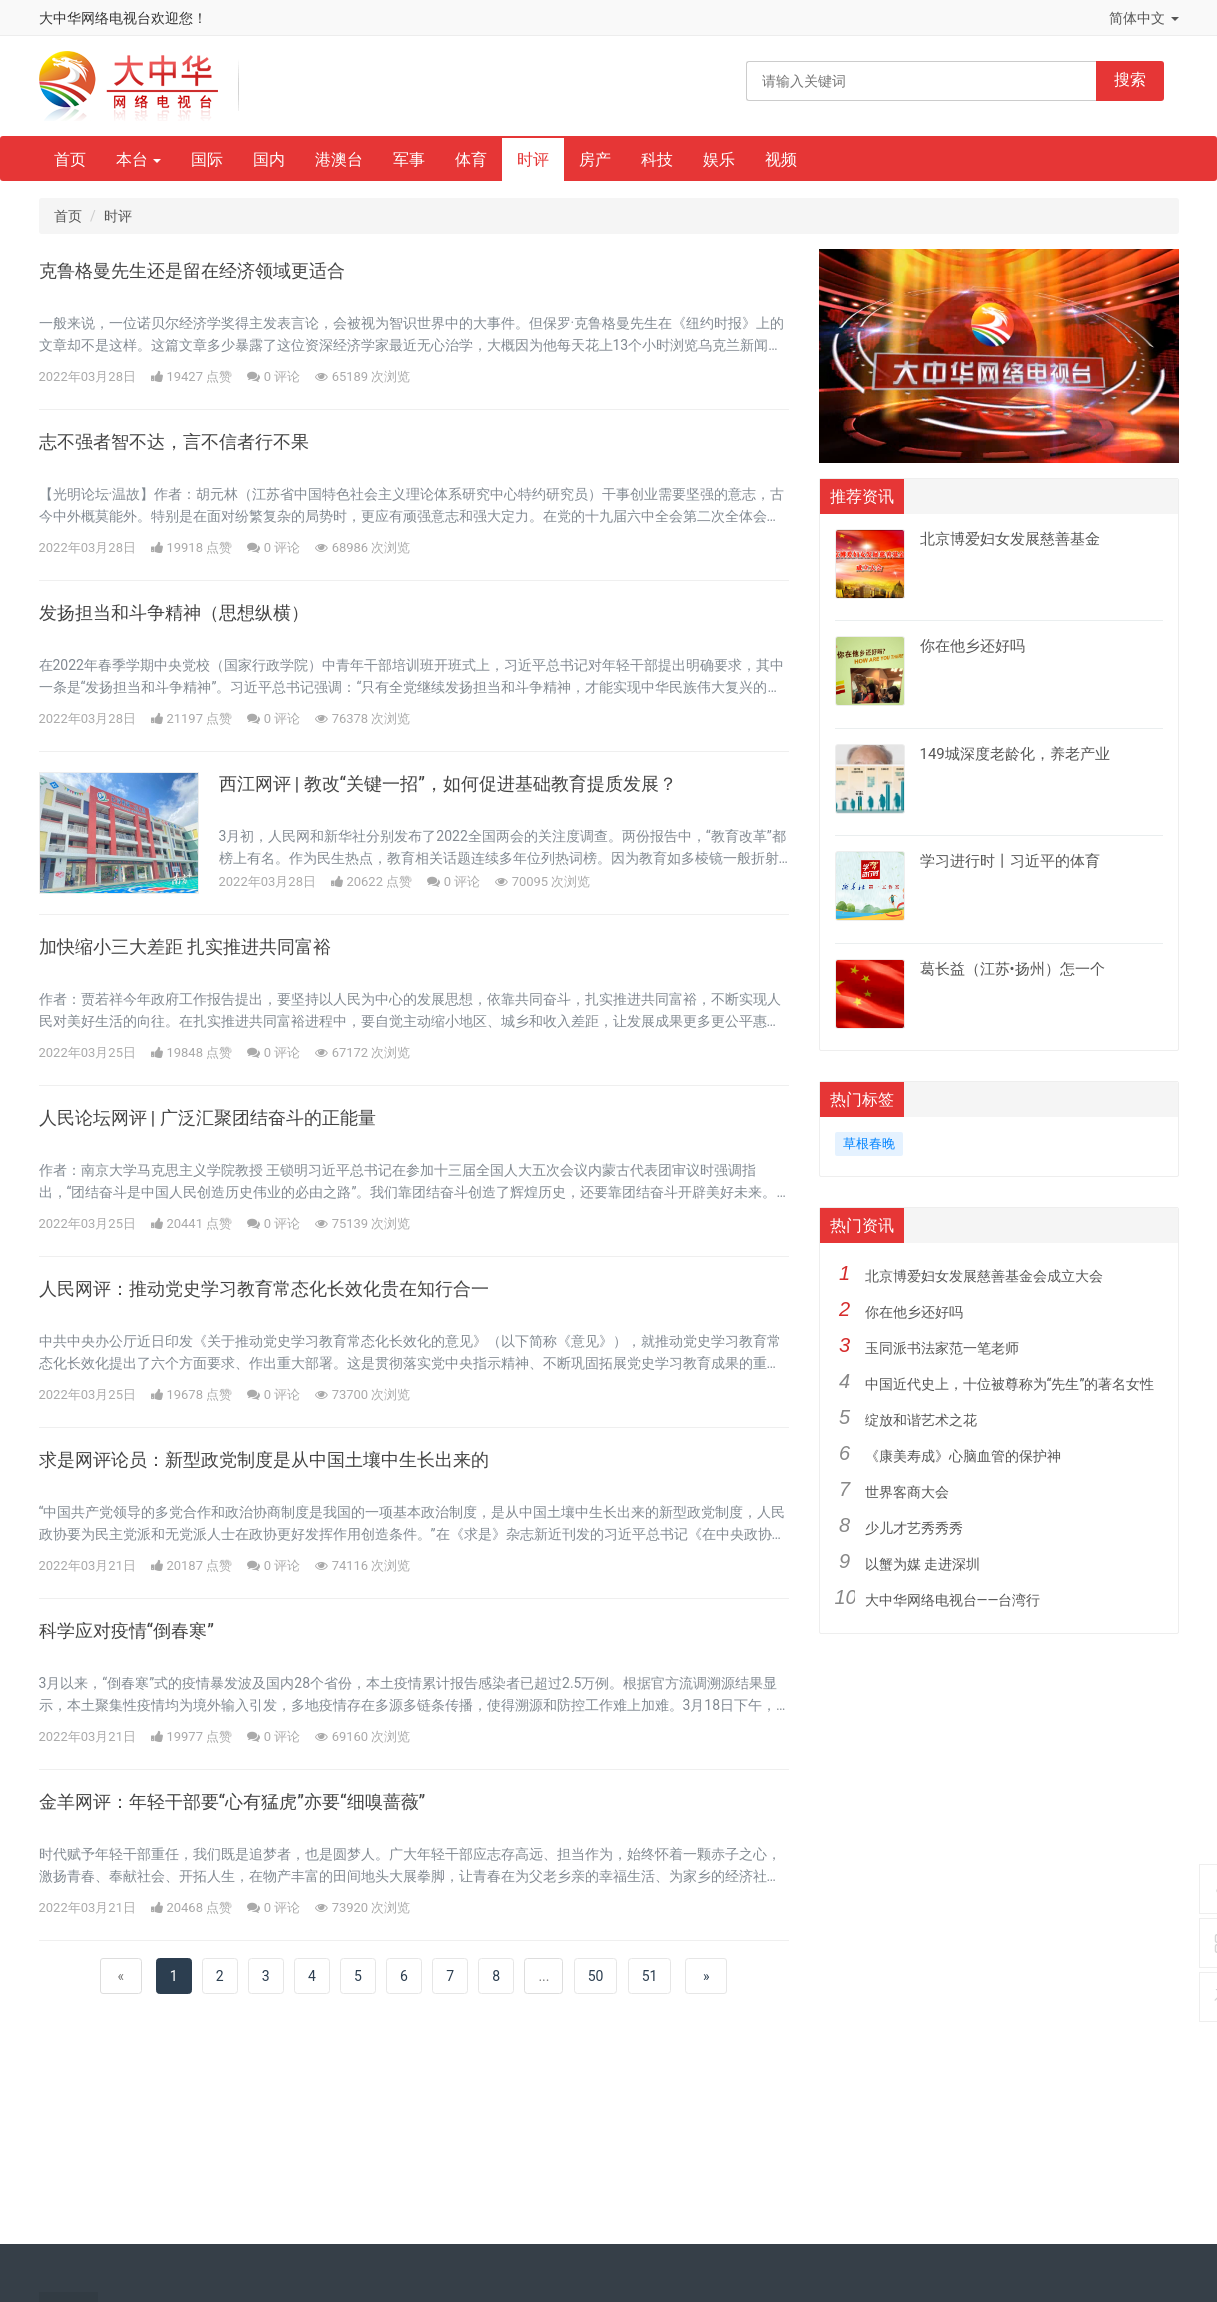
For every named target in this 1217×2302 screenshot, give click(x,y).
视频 (781, 159)
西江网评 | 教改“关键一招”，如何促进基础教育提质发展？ (448, 784)
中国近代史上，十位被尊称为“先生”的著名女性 (1010, 1384)
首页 (70, 159)
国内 (269, 159)
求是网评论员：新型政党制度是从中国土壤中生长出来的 (264, 1460)
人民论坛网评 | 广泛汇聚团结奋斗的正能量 (207, 1118)
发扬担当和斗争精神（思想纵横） (174, 613)
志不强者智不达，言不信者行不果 (174, 442)
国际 (207, 159)
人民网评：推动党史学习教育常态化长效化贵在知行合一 (264, 1289)
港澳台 (339, 159)
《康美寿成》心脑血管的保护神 (963, 1456)
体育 (471, 159)
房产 (595, 159)
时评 (533, 159)
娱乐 (719, 159)
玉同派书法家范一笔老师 (942, 1348)
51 (650, 1976)
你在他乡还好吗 (914, 1312)
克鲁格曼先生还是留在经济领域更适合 (192, 271)
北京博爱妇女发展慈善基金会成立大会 (984, 1276)
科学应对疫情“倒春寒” (126, 1631)
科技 (657, 159)
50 (596, 1976)
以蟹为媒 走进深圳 (922, 1564)
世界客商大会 (907, 1492)
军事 (409, 159)
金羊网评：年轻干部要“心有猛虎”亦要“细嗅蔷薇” (232, 1802)
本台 (139, 159)
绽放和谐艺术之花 (921, 1420)
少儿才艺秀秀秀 (914, 1528)
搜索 (1130, 79)
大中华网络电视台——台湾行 (953, 1600)
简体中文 (1143, 18)
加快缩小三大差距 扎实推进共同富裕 (185, 947)
